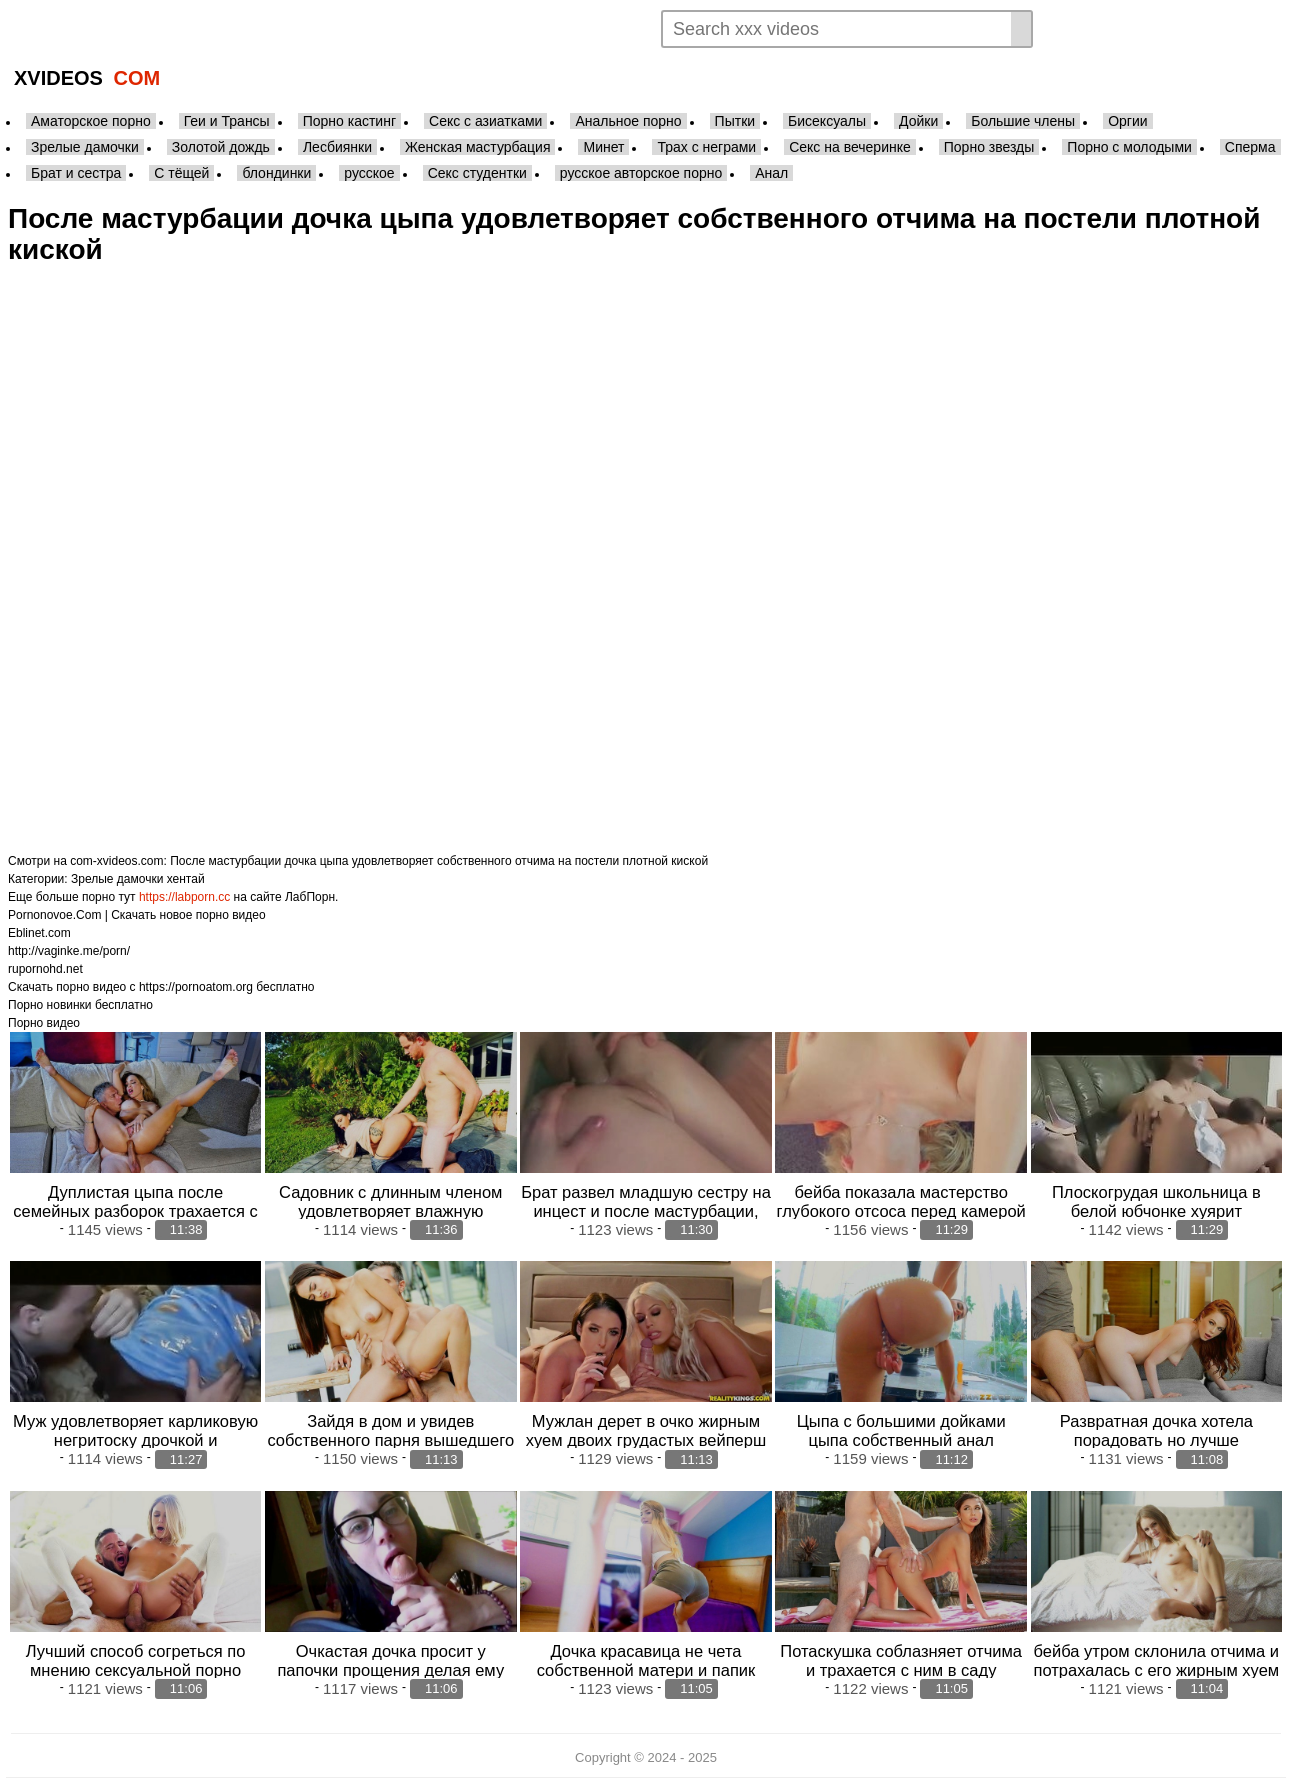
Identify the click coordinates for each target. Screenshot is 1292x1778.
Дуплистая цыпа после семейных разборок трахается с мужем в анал (135, 1211)
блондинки (276, 173)
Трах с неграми (706, 147)
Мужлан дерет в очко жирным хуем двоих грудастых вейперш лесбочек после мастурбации (646, 1440)
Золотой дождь (221, 147)
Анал (771, 173)
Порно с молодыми (1129, 147)
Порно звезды (989, 147)
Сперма (1250, 147)
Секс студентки (477, 173)
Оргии (1127, 121)
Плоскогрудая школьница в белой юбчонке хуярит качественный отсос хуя (1156, 1211)
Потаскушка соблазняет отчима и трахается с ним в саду (901, 1660)
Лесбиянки (337, 147)
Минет (603, 147)
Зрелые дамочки (85, 147)
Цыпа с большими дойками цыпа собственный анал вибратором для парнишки (901, 1440)
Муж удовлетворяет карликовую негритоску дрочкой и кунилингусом (135, 1440)
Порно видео (44, 1023)
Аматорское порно (91, 121)
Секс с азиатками (485, 121)
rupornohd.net (45, 969)
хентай (186, 879)
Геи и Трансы (227, 121)
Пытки (735, 121)
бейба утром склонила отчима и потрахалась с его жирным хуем (1156, 1660)
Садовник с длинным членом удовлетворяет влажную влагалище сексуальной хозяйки (391, 1211)
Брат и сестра (76, 173)
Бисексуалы (827, 121)
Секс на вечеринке (850, 147)
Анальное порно (628, 121)
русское (369, 173)
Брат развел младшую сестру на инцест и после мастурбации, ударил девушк (646, 1211)
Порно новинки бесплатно (80, 1005)
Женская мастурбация (477, 147)
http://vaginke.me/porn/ (69, 951)
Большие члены (1023, 121)
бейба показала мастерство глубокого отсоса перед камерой (900, 1201)
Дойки (918, 121)
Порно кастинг (349, 121)
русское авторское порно (641, 173)
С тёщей (181, 173)
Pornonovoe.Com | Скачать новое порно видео (137, 915)
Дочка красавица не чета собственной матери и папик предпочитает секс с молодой (646, 1670)
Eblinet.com (39, 933)
